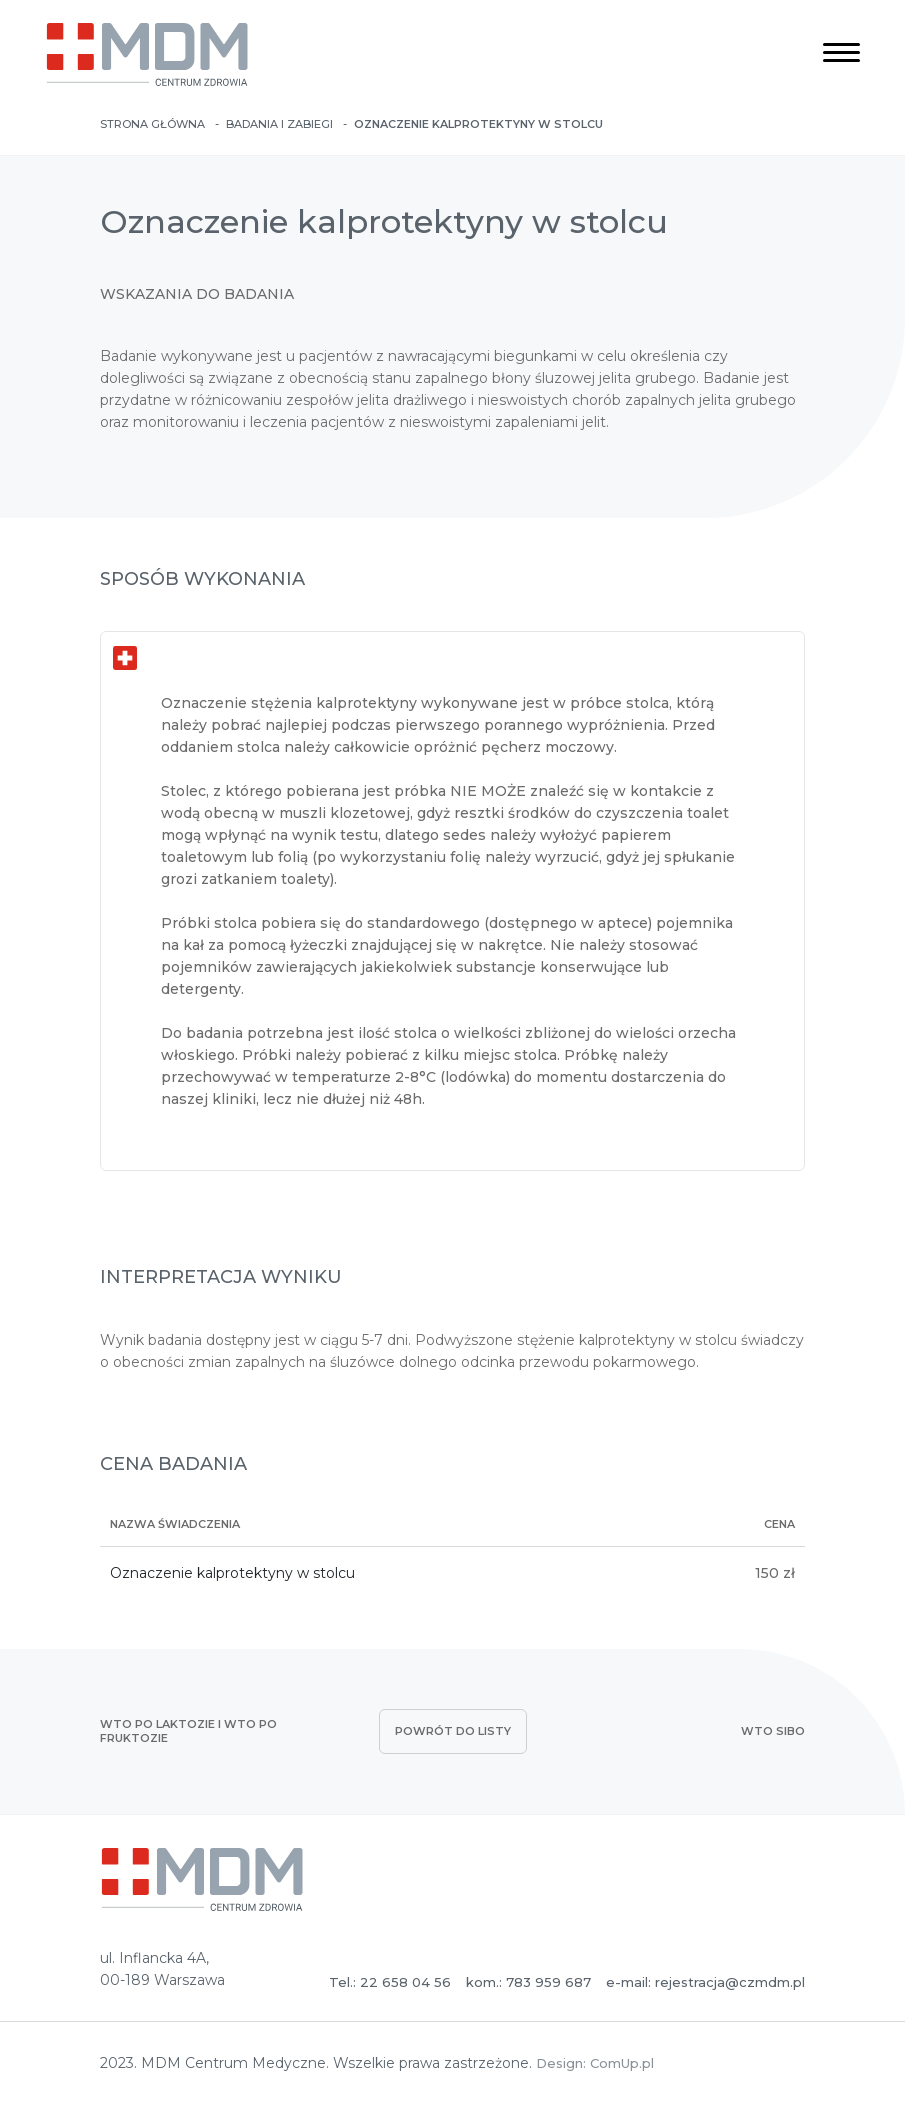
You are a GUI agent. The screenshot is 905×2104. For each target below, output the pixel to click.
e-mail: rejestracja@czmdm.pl (705, 1982)
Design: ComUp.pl (595, 2063)
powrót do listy (453, 1731)
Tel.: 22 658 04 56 (390, 1982)
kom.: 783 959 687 (528, 1982)
